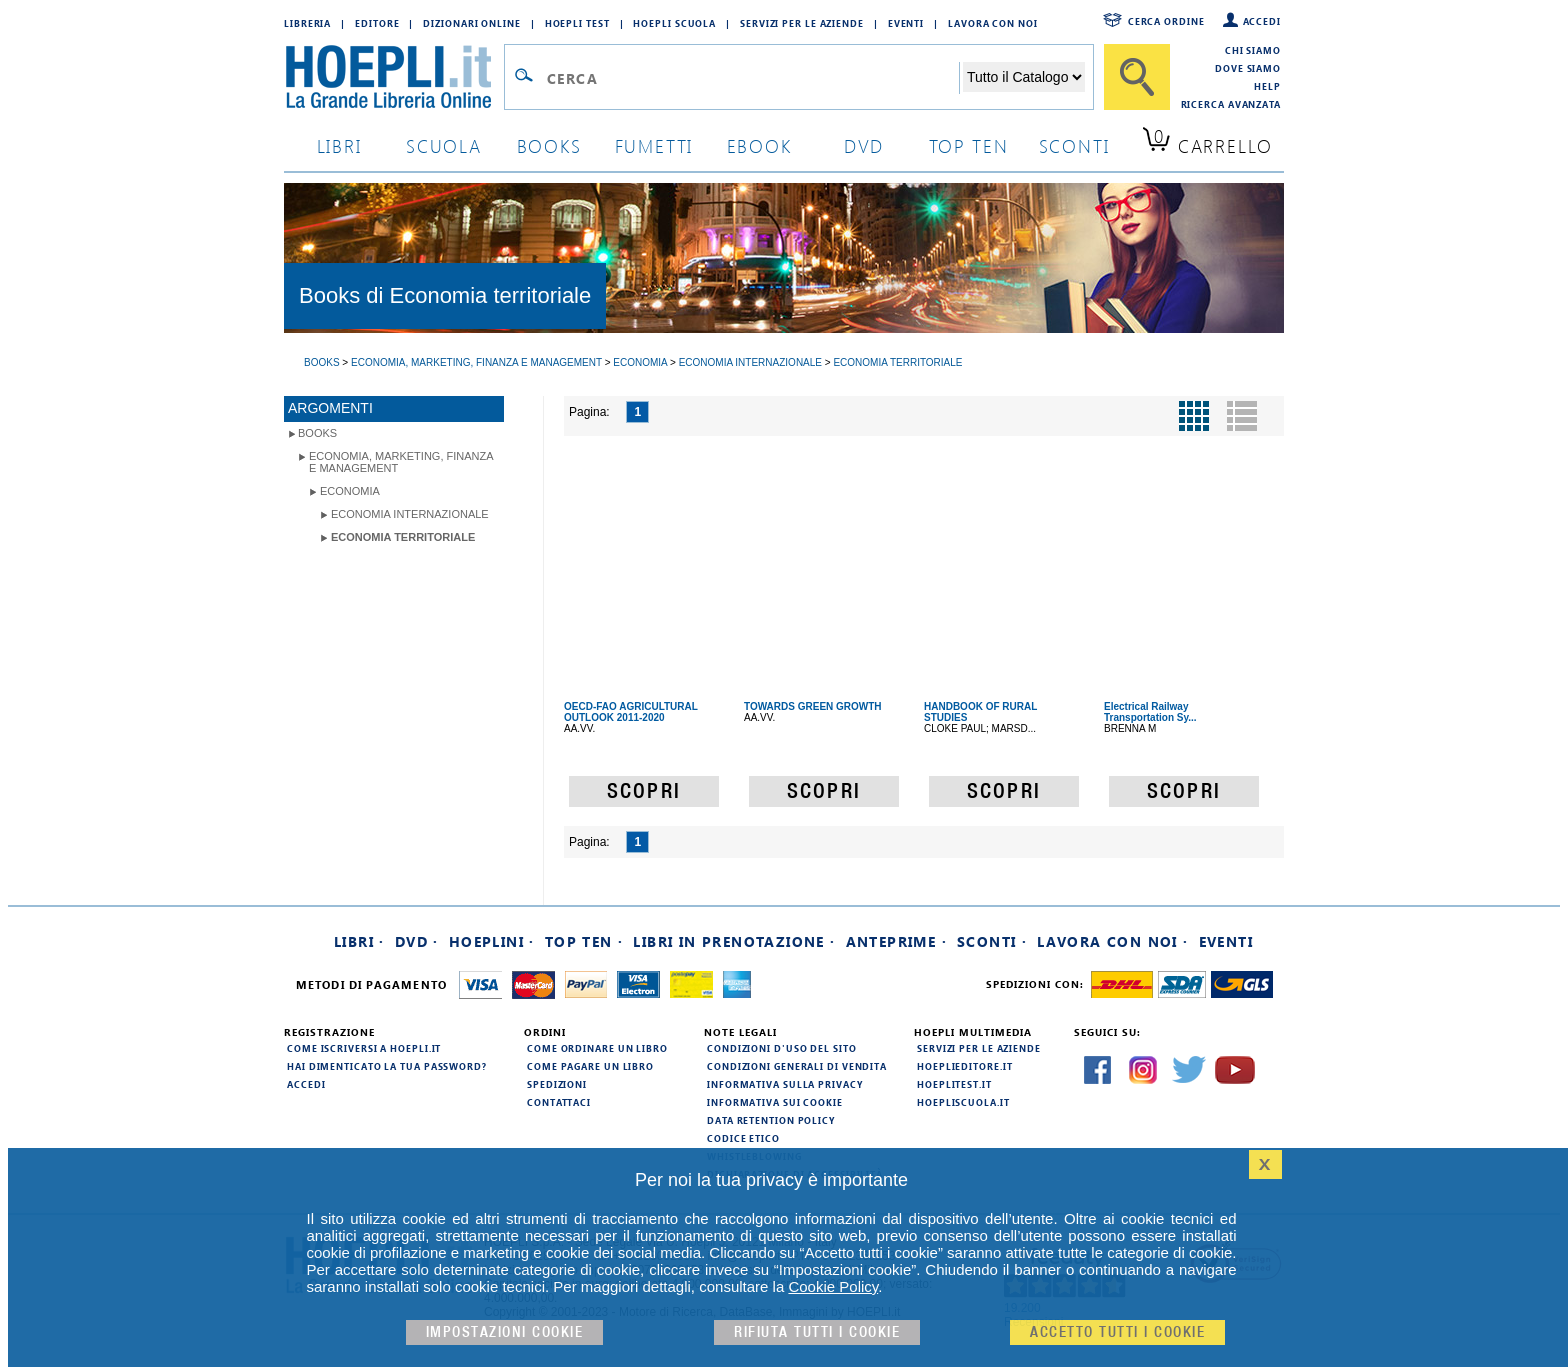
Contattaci (559, 1102)
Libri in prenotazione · (734, 941)
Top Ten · (584, 941)
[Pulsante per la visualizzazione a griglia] (1194, 416)
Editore (377, 23)
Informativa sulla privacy (785, 1084)
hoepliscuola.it (963, 1102)
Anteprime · (896, 941)
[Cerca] (1137, 77)
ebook (759, 145)
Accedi (1262, 21)
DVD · (417, 941)
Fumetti (654, 145)
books (549, 145)
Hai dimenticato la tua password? (387, 1066)
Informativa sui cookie (775, 1102)
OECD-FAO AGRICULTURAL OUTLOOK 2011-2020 (631, 712)
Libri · (359, 941)
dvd (864, 145)
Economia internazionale (410, 514)
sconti (1074, 145)
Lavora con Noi (993, 23)
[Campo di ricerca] (752, 78)
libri (339, 145)
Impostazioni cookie (505, 1332)
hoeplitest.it (954, 1084)
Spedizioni (557, 1084)
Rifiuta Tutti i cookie (817, 1332)
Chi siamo (1253, 50)
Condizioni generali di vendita (797, 1066)
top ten (969, 145)
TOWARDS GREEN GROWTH (813, 706)
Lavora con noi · (1112, 941)
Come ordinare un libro (597, 1048)
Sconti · (992, 941)
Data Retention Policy (771, 1120)
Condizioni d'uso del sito (782, 1048)
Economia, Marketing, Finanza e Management (401, 462)
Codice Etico (743, 1138)
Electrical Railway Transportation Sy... (1150, 712)
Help (1267, 86)
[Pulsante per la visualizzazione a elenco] (1242, 416)
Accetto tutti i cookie (1117, 1332)
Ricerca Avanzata (1231, 104)
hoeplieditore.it (964, 1066)
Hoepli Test (577, 23)
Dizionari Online (471, 23)
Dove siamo (1248, 68)
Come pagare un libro (590, 1066)
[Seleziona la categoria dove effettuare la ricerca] (1024, 77)
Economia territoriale (403, 537)
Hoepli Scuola (674, 23)
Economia (350, 491)
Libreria (307, 23)
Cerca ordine (1166, 21)
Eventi (906, 23)
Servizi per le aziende (802, 23)
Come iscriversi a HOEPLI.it (364, 1048)
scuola (444, 145)
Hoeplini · (492, 941)
